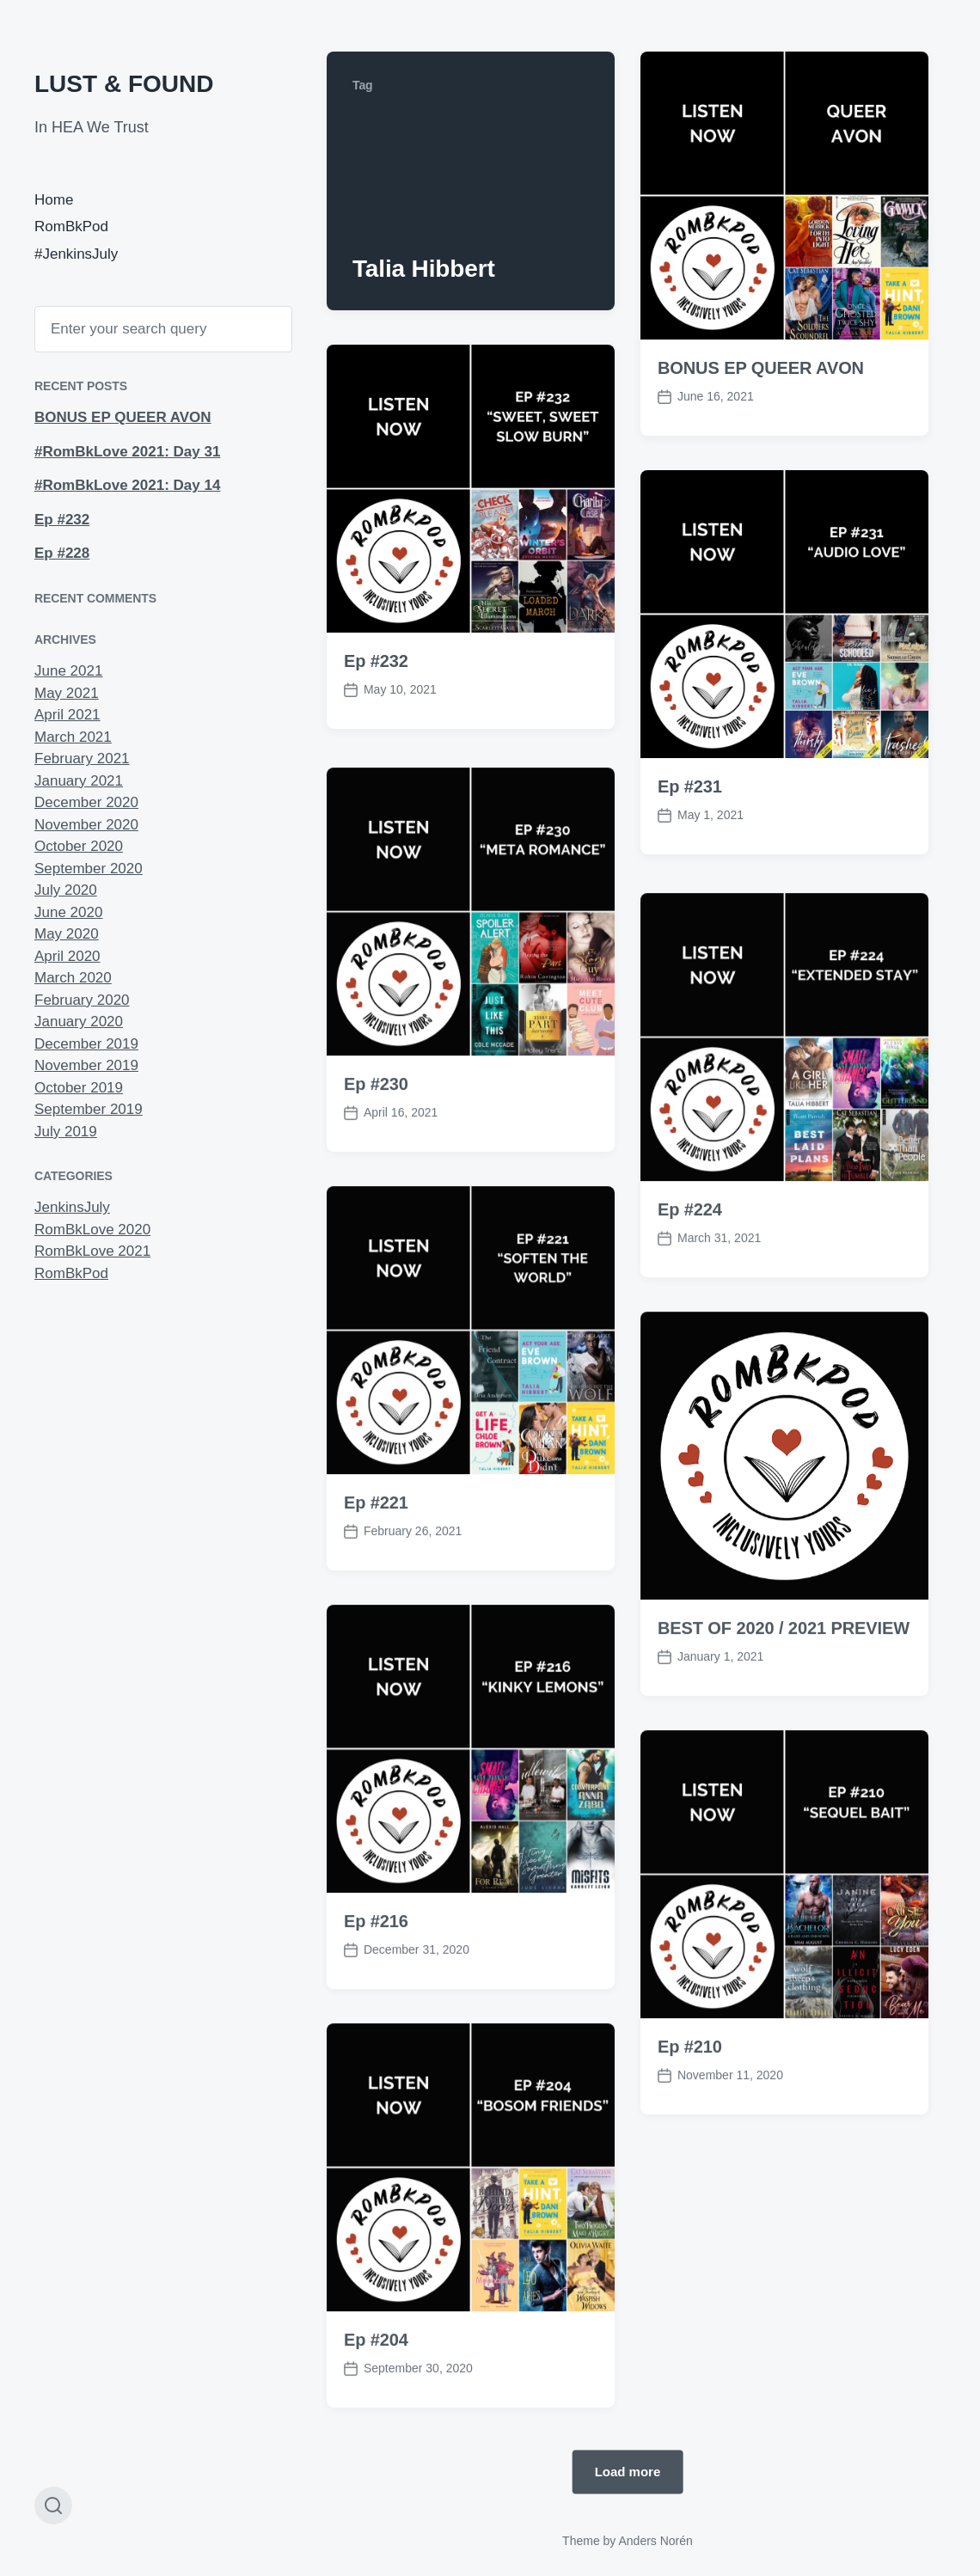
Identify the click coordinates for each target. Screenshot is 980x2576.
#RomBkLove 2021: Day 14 (127, 485)
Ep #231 (690, 786)
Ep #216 (376, 1988)
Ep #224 (690, 1277)
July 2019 (65, 1131)
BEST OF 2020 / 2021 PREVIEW (784, 1695)
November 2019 (86, 1065)
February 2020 (82, 1000)
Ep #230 (376, 1151)
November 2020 (86, 825)
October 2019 (78, 1088)
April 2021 (67, 715)
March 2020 (73, 978)
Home (53, 200)
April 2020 (67, 956)
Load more (628, 2471)
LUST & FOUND (123, 83)
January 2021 (78, 781)
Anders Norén (655, 2541)
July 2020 (65, 890)
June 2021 (68, 671)
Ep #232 (61, 519)
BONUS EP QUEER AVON (122, 417)
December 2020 (86, 802)
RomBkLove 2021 (92, 1251)
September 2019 (88, 1109)
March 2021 (73, 737)
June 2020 (68, 912)
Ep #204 (376, 2407)
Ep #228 (61, 553)
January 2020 (78, 1021)
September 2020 (88, 868)
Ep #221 (376, 1570)
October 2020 (78, 846)
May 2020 (66, 934)
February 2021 (82, 758)
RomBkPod (71, 226)
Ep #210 (690, 2114)
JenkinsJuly (72, 1207)
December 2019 (86, 1044)
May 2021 (66, 693)
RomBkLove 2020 (92, 1229)
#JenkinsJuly (76, 254)
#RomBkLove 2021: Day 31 (127, 452)
